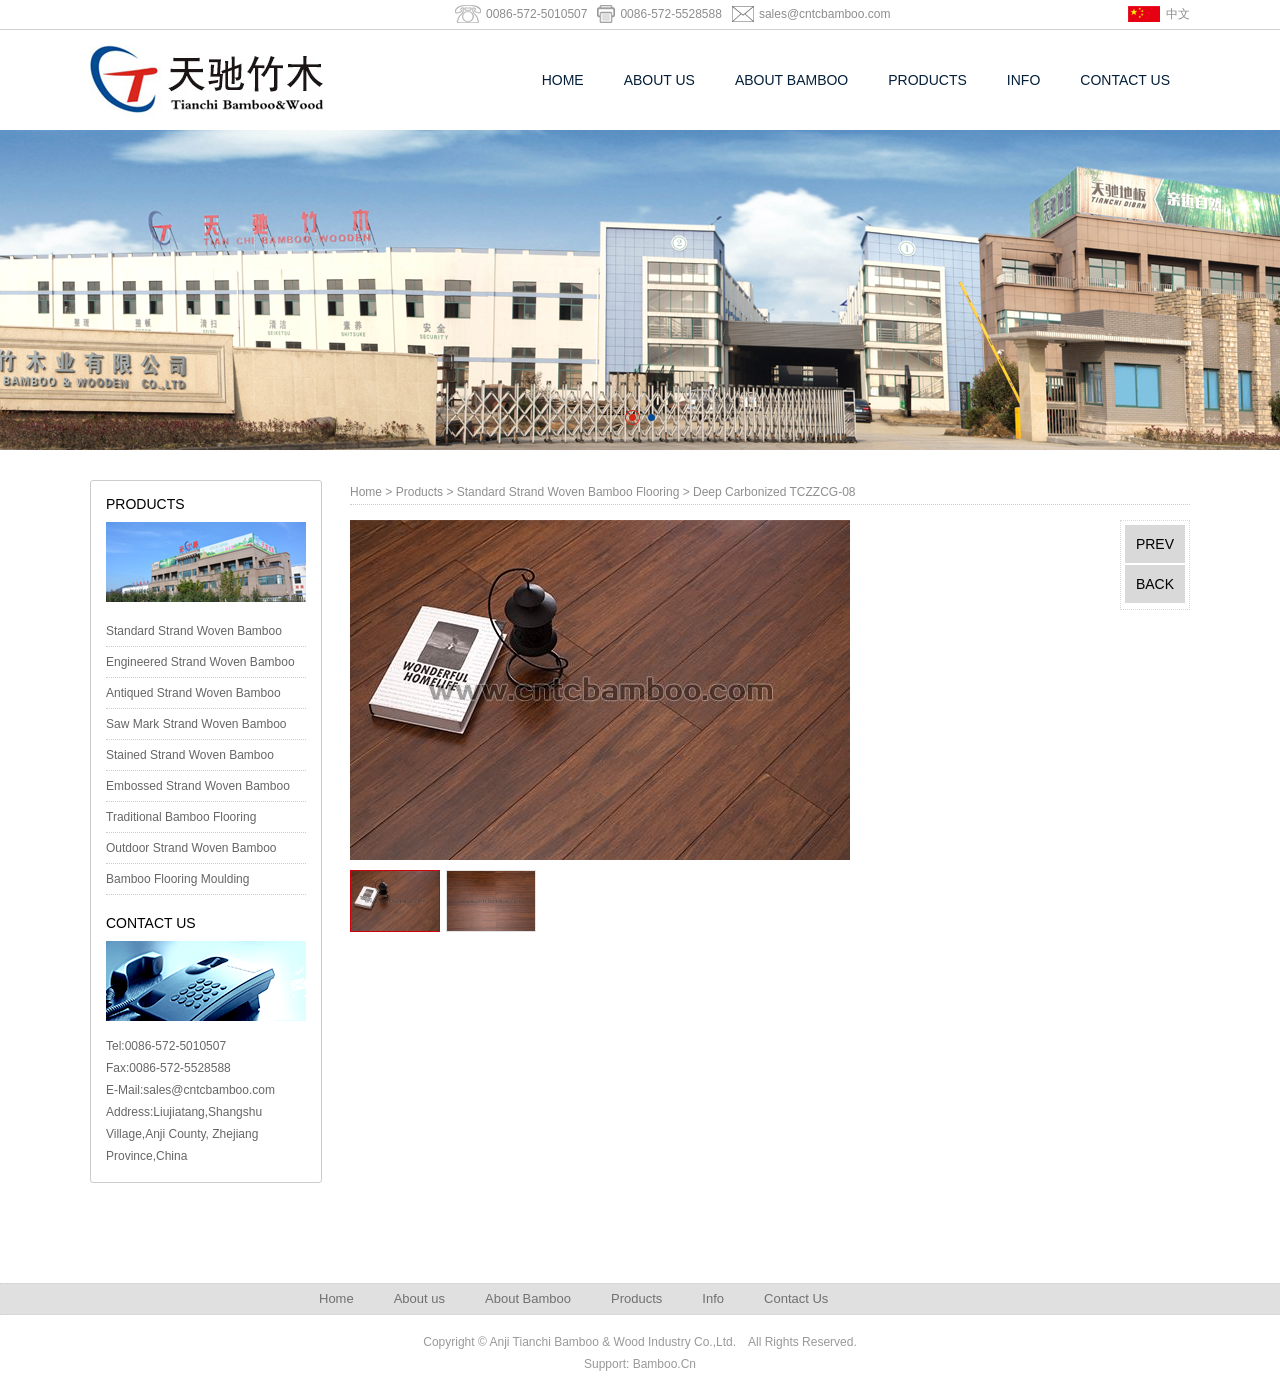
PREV (1155, 544)
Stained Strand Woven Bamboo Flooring (190, 759)
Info (1023, 80)
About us (659, 80)
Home (563, 80)
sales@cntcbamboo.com (825, 14)
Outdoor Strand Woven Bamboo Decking (191, 852)
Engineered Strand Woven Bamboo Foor (200, 666)
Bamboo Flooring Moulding (177, 879)
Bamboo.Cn (664, 1364)
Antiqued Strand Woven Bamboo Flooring (193, 697)
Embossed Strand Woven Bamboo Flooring (198, 790)
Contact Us (1125, 80)
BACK (1155, 584)
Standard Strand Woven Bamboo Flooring (194, 635)
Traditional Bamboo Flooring (181, 817)
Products (927, 80)
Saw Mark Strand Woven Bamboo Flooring (196, 728)
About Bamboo (791, 80)
